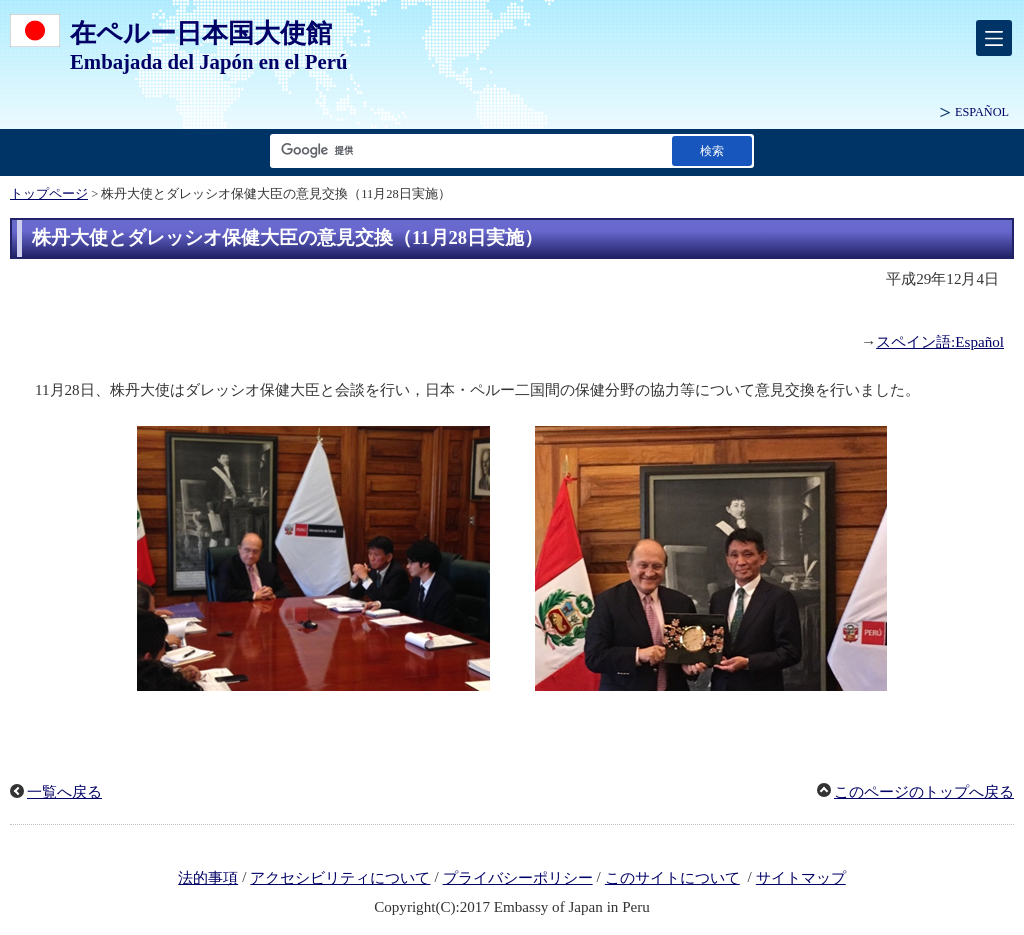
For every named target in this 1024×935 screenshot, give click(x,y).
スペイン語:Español (940, 342)
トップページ (49, 194)
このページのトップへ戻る (924, 792)
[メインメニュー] (994, 38)
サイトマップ (801, 878)
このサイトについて (672, 878)
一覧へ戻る (64, 792)
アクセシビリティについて (340, 878)
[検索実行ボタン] (712, 150)
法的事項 (208, 878)
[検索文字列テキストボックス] (467, 150)
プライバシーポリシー (518, 878)
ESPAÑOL (982, 112)
